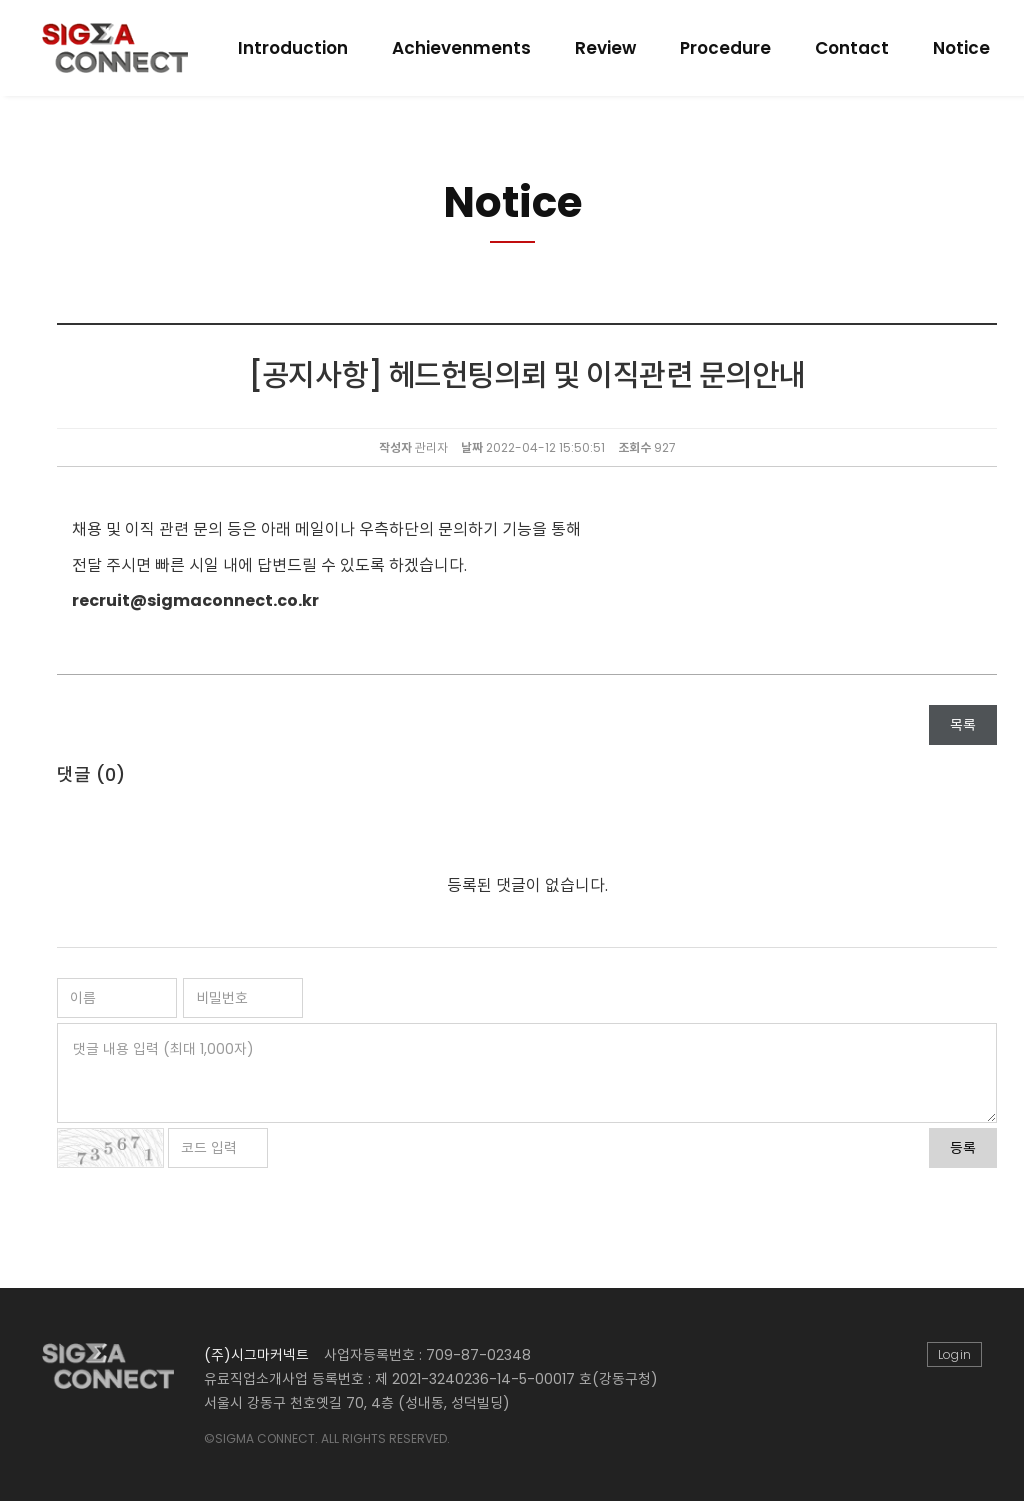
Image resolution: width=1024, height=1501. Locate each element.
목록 (963, 725)
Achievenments (461, 48)
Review (605, 48)
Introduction (293, 48)
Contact (852, 48)
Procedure (725, 48)
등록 (963, 1148)
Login (954, 1354)
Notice (961, 48)
